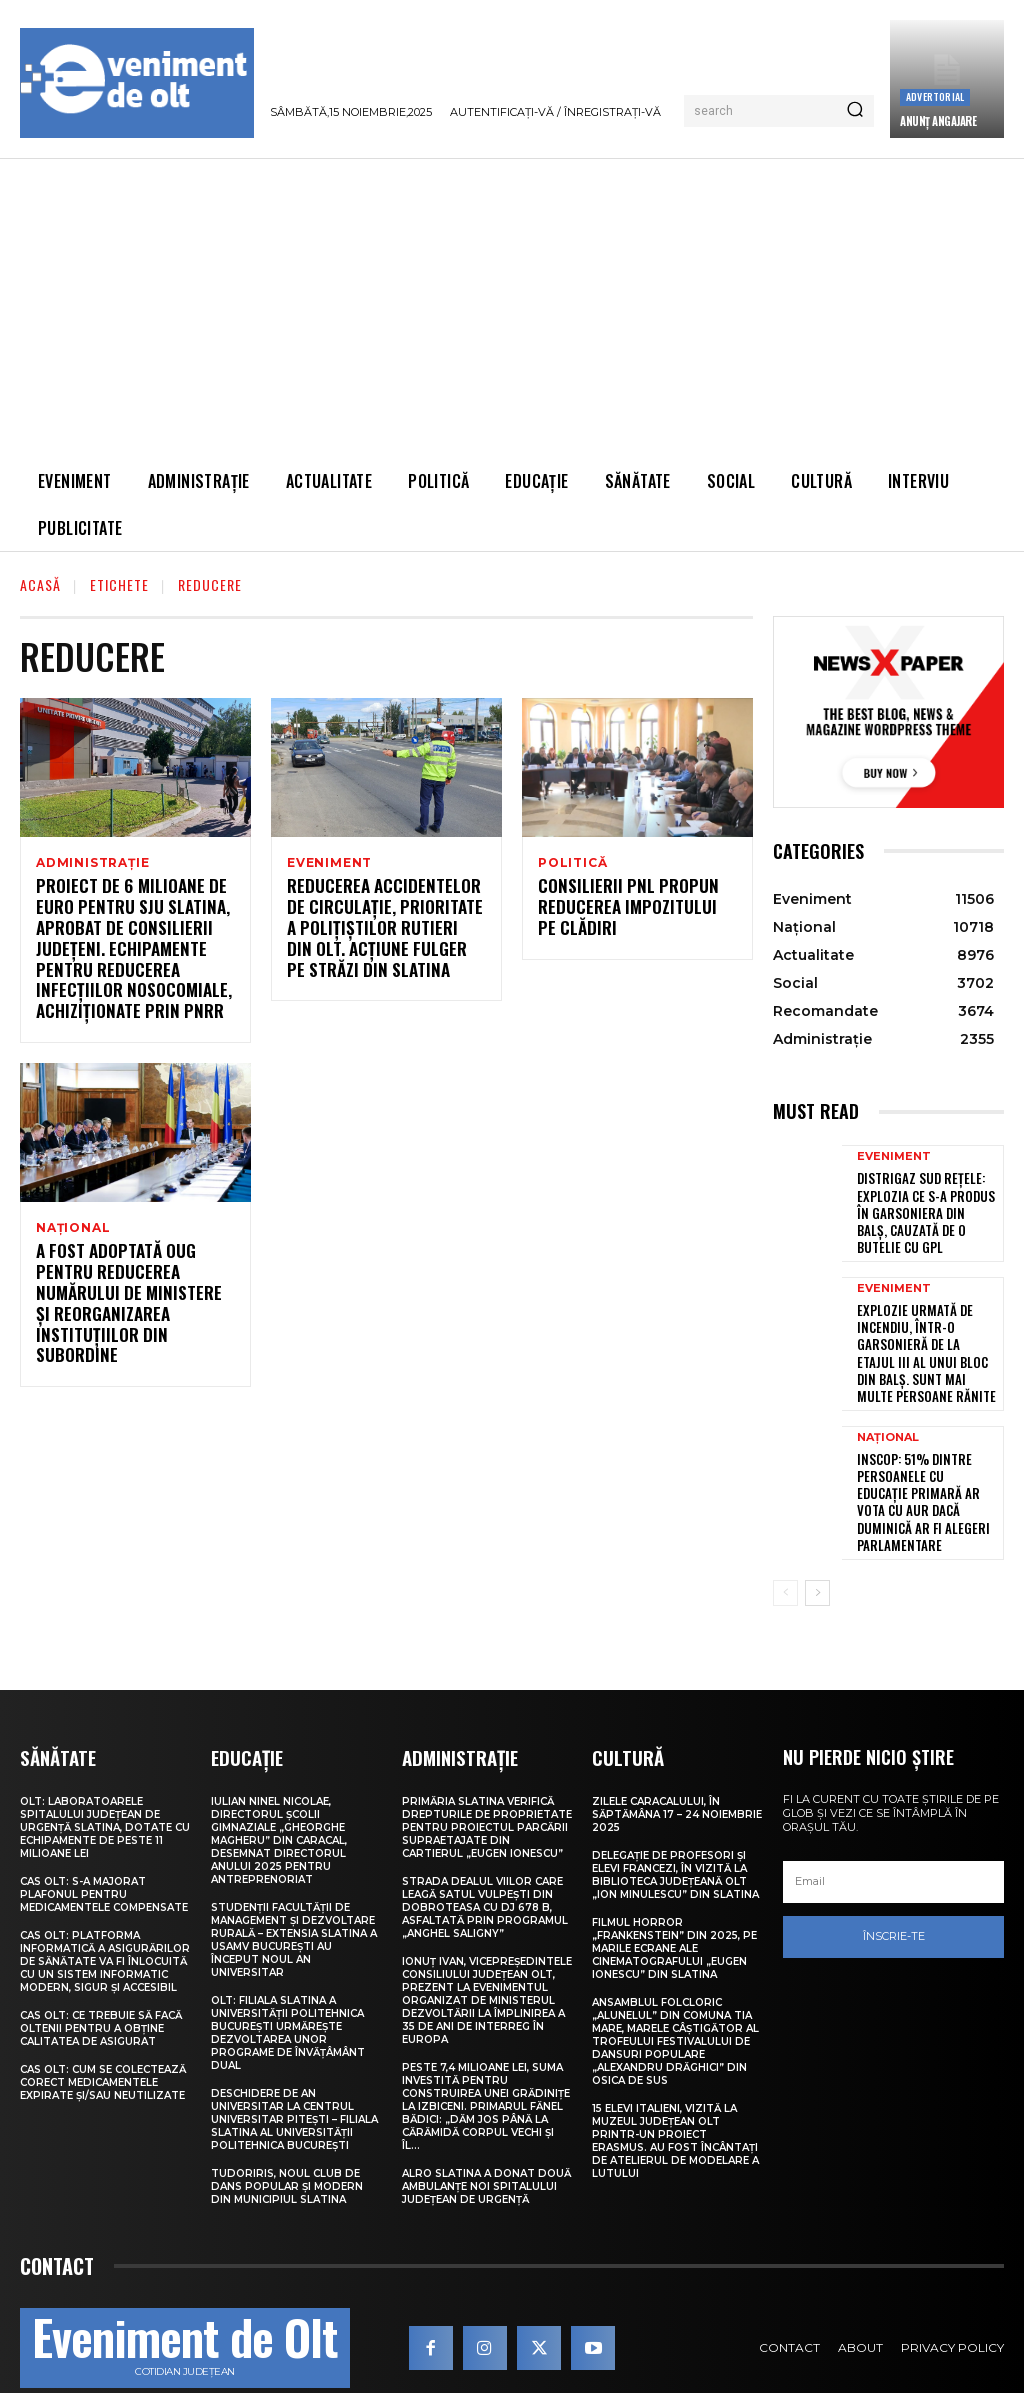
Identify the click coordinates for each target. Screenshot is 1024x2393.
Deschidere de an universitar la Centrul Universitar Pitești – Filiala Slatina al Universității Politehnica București (294, 2076)
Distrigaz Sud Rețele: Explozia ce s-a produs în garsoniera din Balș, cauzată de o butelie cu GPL (926, 1208)
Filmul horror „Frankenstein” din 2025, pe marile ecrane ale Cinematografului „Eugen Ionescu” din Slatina (674, 1905)
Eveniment (329, 863)
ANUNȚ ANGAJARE (938, 121)
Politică (572, 863)
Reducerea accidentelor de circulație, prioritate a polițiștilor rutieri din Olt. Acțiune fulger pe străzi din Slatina (386, 930)
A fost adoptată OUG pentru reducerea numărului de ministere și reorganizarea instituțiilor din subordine (134, 1297)
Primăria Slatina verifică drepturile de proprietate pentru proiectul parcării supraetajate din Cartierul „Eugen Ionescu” (487, 1784)
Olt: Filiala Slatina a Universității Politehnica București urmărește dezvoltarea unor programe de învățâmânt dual (288, 1990)
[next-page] (817, 1551)
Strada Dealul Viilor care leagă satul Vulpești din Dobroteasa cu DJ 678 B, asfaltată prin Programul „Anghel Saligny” (485, 1864)
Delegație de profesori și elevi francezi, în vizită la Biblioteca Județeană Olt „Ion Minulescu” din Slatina (675, 1832)
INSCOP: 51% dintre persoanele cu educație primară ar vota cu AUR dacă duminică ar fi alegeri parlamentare (921, 1472)
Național (73, 1230)
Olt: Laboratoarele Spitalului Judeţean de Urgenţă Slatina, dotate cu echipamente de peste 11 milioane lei (105, 1784)
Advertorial (935, 96)
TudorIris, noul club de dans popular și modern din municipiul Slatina (287, 2143)
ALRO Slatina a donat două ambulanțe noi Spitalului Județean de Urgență (486, 2143)
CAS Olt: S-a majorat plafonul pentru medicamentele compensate (104, 1851)
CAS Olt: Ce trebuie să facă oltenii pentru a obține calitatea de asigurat (101, 1985)
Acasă (40, 584)
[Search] (855, 111)
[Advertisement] (512, 308)
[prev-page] (785, 1551)
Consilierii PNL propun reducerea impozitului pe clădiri (629, 910)
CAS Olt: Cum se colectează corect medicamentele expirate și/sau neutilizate (103, 2039)
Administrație (92, 863)
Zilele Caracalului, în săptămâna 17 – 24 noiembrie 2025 (677, 1771)
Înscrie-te (894, 1894)
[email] (893, 1840)
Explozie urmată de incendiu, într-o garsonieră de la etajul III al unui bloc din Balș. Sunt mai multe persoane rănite (926, 1340)
